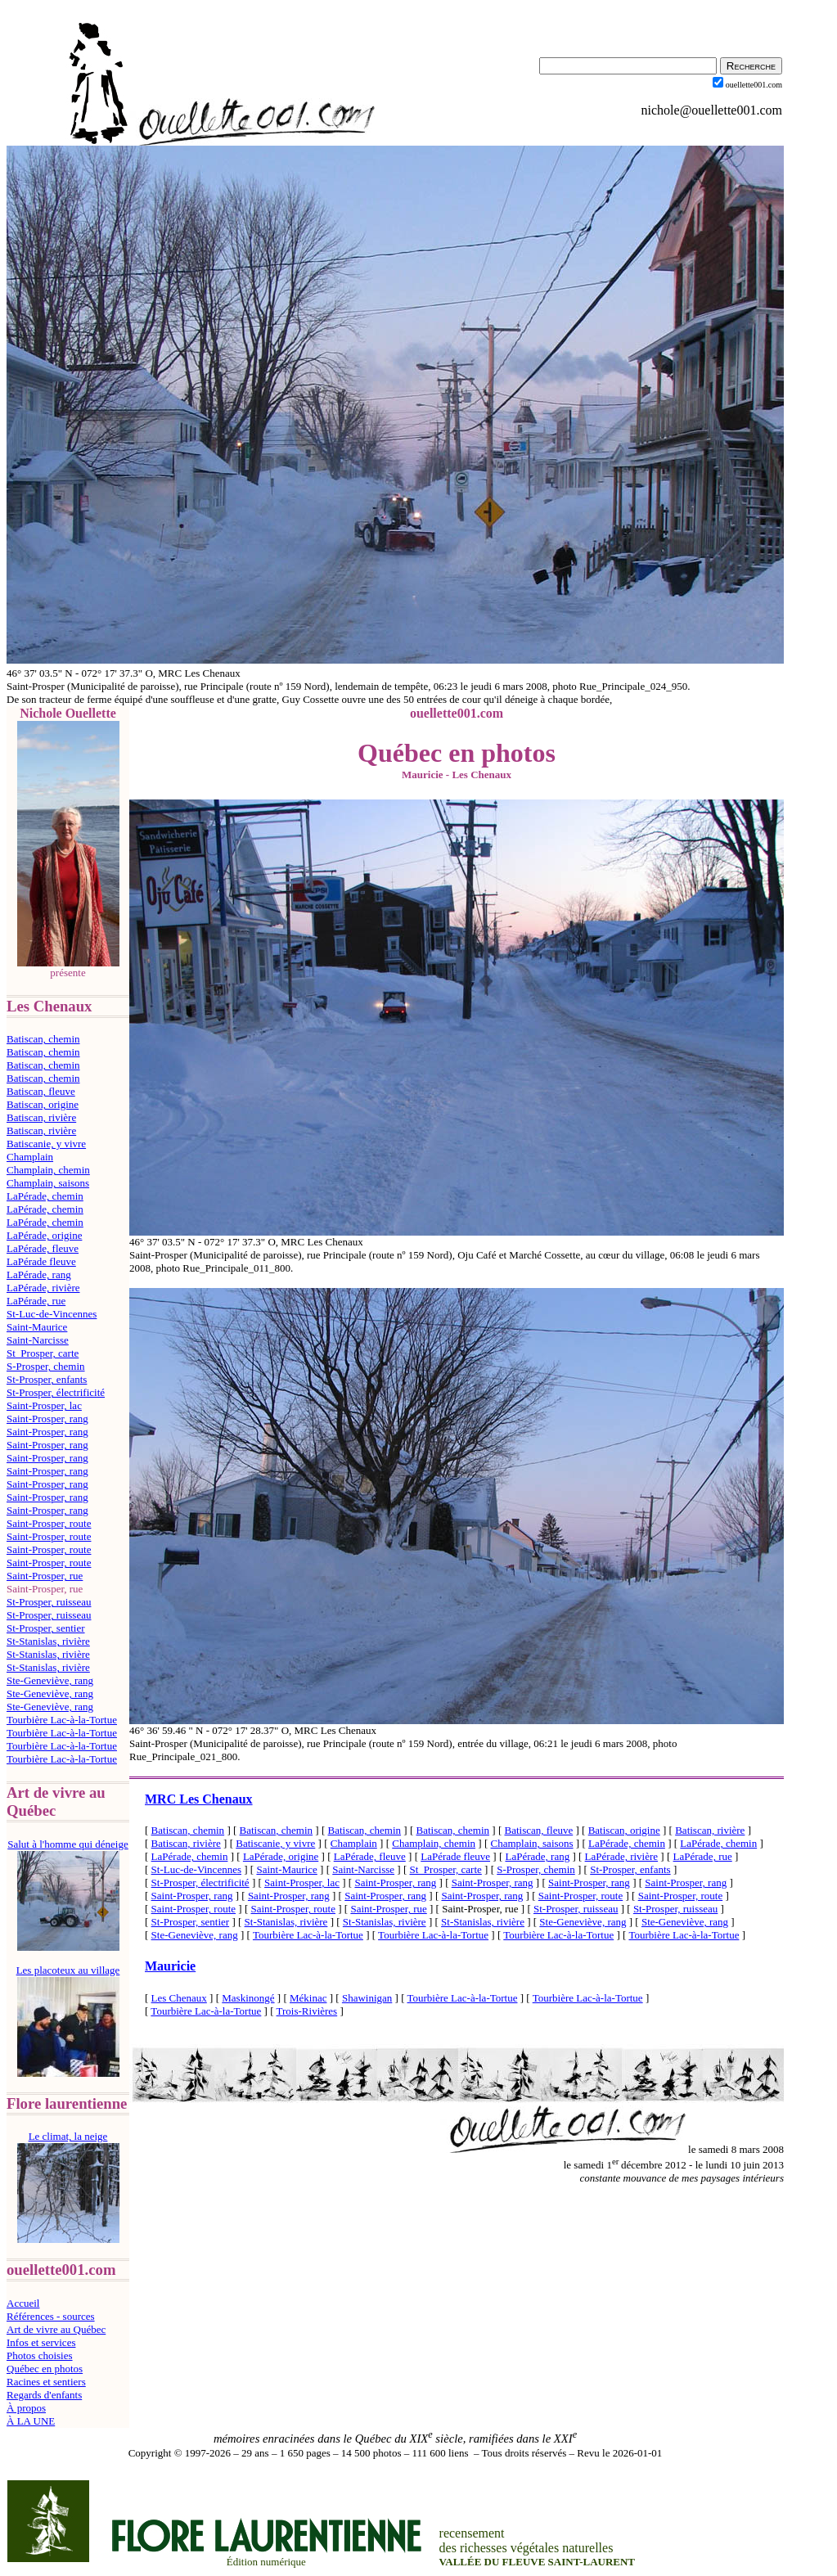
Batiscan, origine (43, 1104)
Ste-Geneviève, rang (50, 1680)
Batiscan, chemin (43, 1039)
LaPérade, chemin (45, 1196)
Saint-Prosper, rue (45, 1575)
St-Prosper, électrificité (56, 1392)
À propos (26, 2408)
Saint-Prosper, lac (44, 1405)
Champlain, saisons (48, 1183)
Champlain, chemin (48, 1170)
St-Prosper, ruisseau (49, 1602)
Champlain (30, 1157)
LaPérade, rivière (43, 1287)
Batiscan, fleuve (41, 1091)
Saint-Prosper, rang (47, 1418)
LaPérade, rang (39, 1274)
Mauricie (170, 1966)
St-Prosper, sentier (46, 1628)
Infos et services (41, 2342)
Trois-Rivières (307, 2011)
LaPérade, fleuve (43, 1248)
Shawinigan (367, 1998)
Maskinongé (248, 1998)
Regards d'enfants (44, 2395)
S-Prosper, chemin (46, 1366)
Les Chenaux (179, 1998)
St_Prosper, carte (43, 1353)
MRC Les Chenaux (199, 1799)
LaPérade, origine (44, 1235)
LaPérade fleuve (41, 1261)
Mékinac (308, 1998)
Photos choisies (40, 2355)
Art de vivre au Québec (56, 2329)
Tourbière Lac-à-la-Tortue (62, 1720)
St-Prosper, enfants (47, 1379)
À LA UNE (31, 2421)
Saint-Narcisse (38, 1340)
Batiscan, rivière (41, 1117)
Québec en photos (45, 2368)
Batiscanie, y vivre (46, 1143)
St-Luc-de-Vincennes (52, 1314)
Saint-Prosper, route (49, 1523)
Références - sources (51, 2316)
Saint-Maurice (37, 1327)
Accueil (23, 2303)
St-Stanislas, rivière (48, 1641)
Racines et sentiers (46, 2382)
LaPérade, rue (36, 1301)
